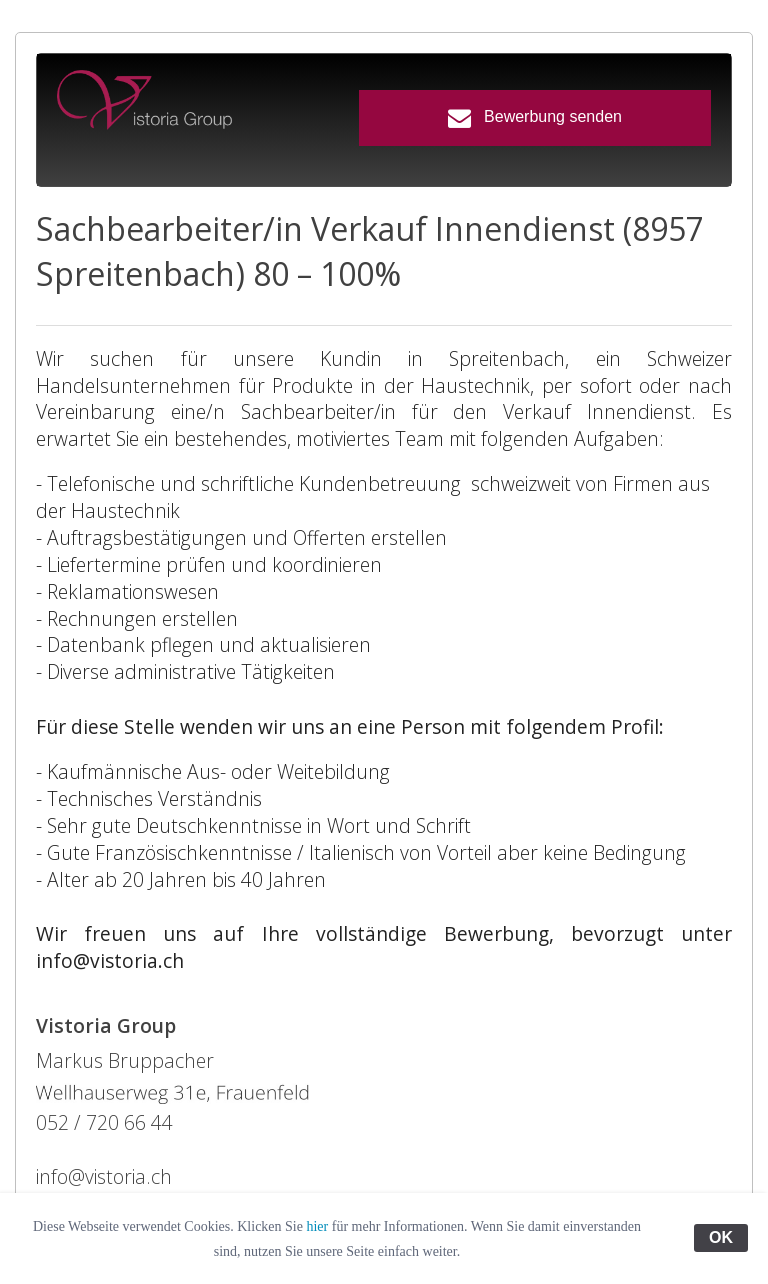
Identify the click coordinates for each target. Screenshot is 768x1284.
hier (317, 1226)
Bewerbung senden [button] (535, 117)
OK (721, 1237)
